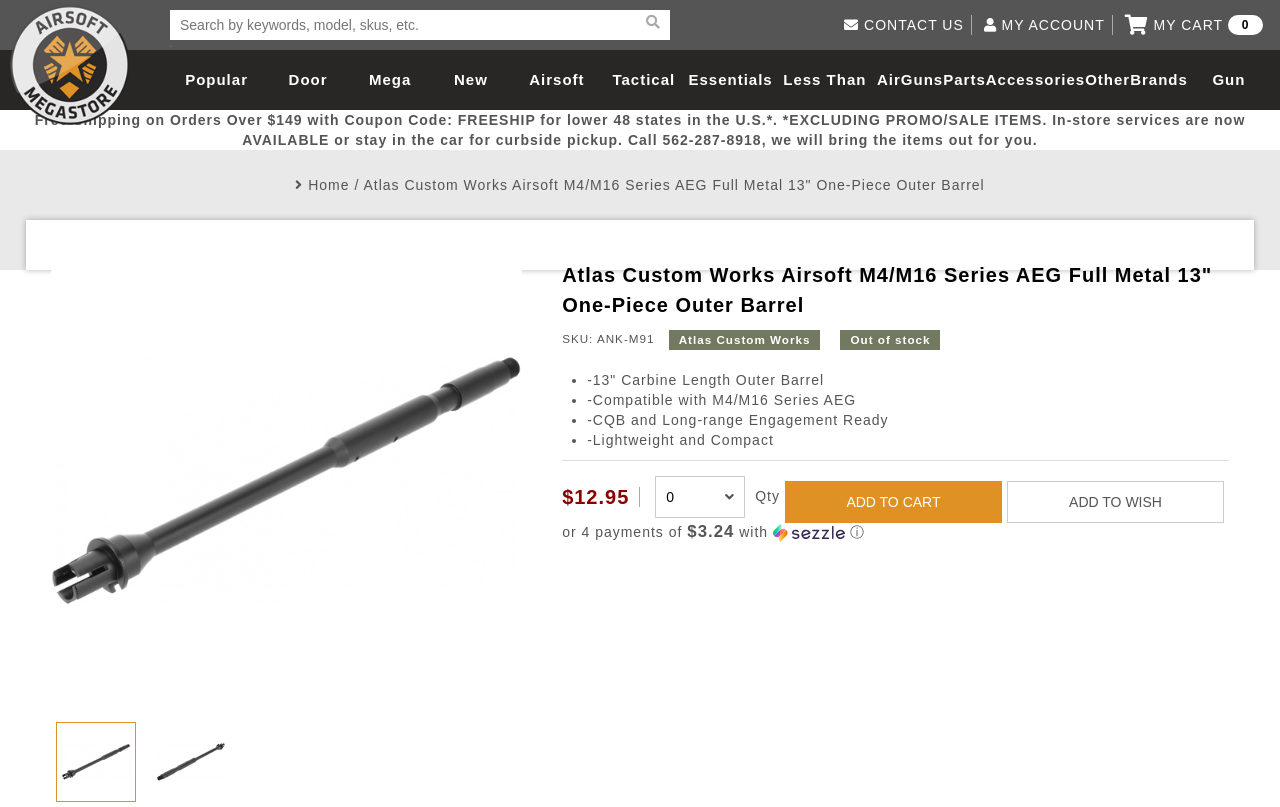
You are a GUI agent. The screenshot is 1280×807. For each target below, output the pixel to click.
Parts (964, 79)
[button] (895, 532)
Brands (1159, 79)
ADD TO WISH (1115, 502)
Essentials (730, 79)
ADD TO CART (893, 502)
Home (328, 185)
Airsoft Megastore (70, 65)
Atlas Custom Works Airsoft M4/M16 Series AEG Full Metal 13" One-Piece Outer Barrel (673, 185)
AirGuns (910, 79)
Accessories (1035, 79)
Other (1107, 79)
